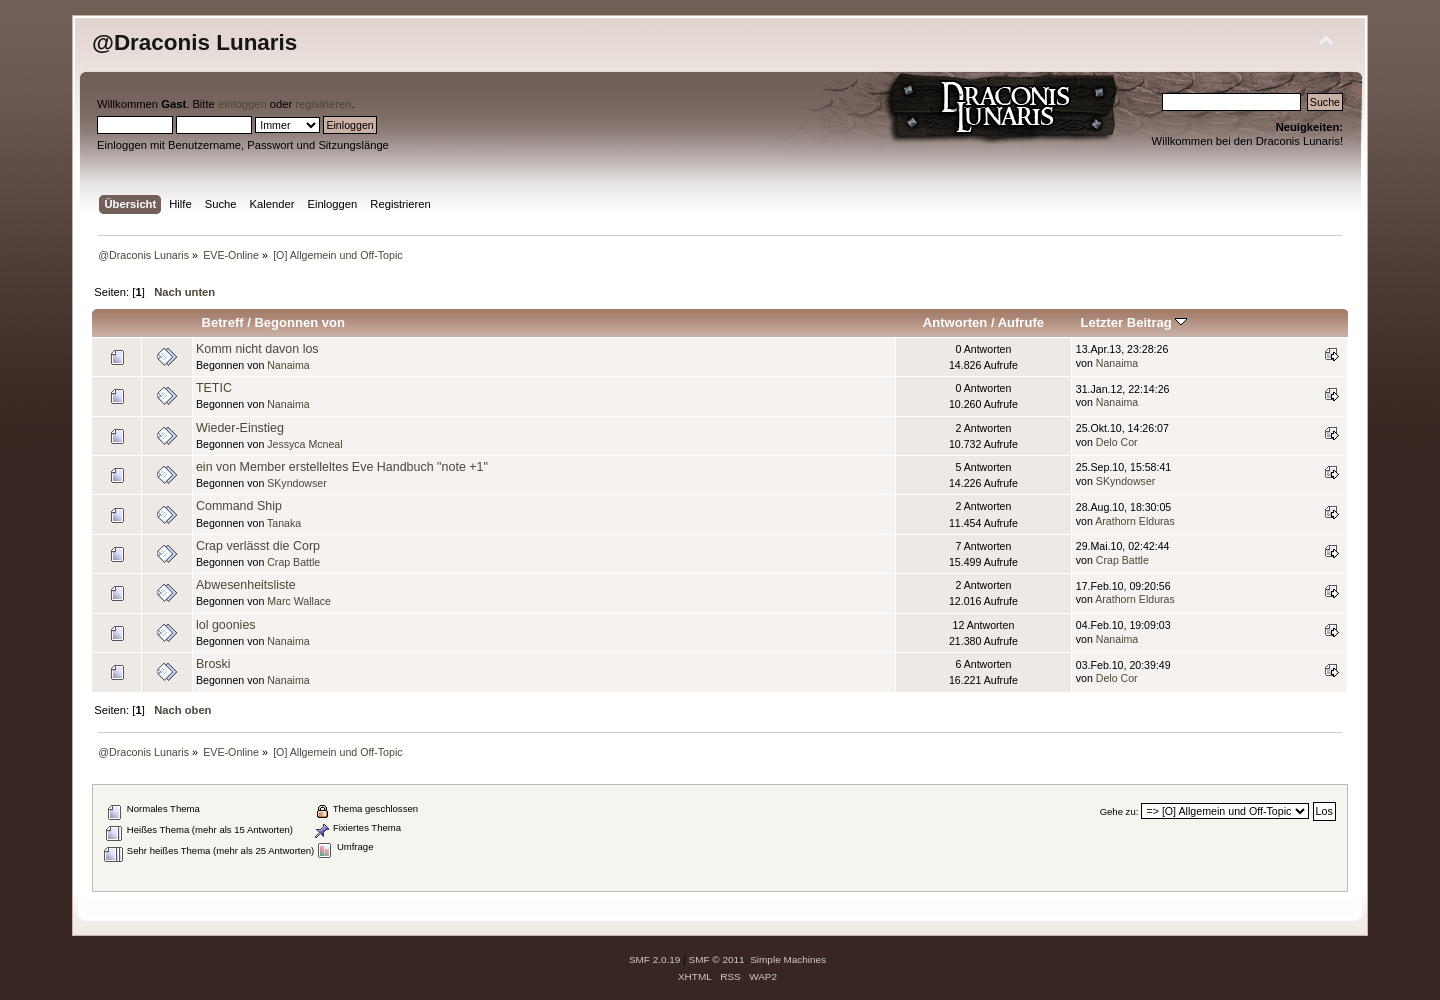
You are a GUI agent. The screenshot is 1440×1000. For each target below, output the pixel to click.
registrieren (323, 104)
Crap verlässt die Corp (258, 546)
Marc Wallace (299, 601)
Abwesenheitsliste (246, 585)
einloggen (242, 104)
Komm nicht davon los (257, 349)
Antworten (955, 322)
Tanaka (284, 523)
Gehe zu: (1119, 811)
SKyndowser (296, 483)
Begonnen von (299, 322)
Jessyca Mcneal (304, 444)
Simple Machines (788, 959)
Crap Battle (293, 562)
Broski (213, 664)
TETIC (214, 388)
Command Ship (239, 506)
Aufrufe (1021, 322)
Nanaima (288, 365)
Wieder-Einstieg (240, 428)
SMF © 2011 (717, 959)
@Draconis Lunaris (194, 42)
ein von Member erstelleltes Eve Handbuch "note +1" (342, 467)
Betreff (223, 322)
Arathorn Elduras (1135, 521)
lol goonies (226, 625)
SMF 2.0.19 (655, 959)
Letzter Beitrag (1133, 322)
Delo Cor (1117, 442)
